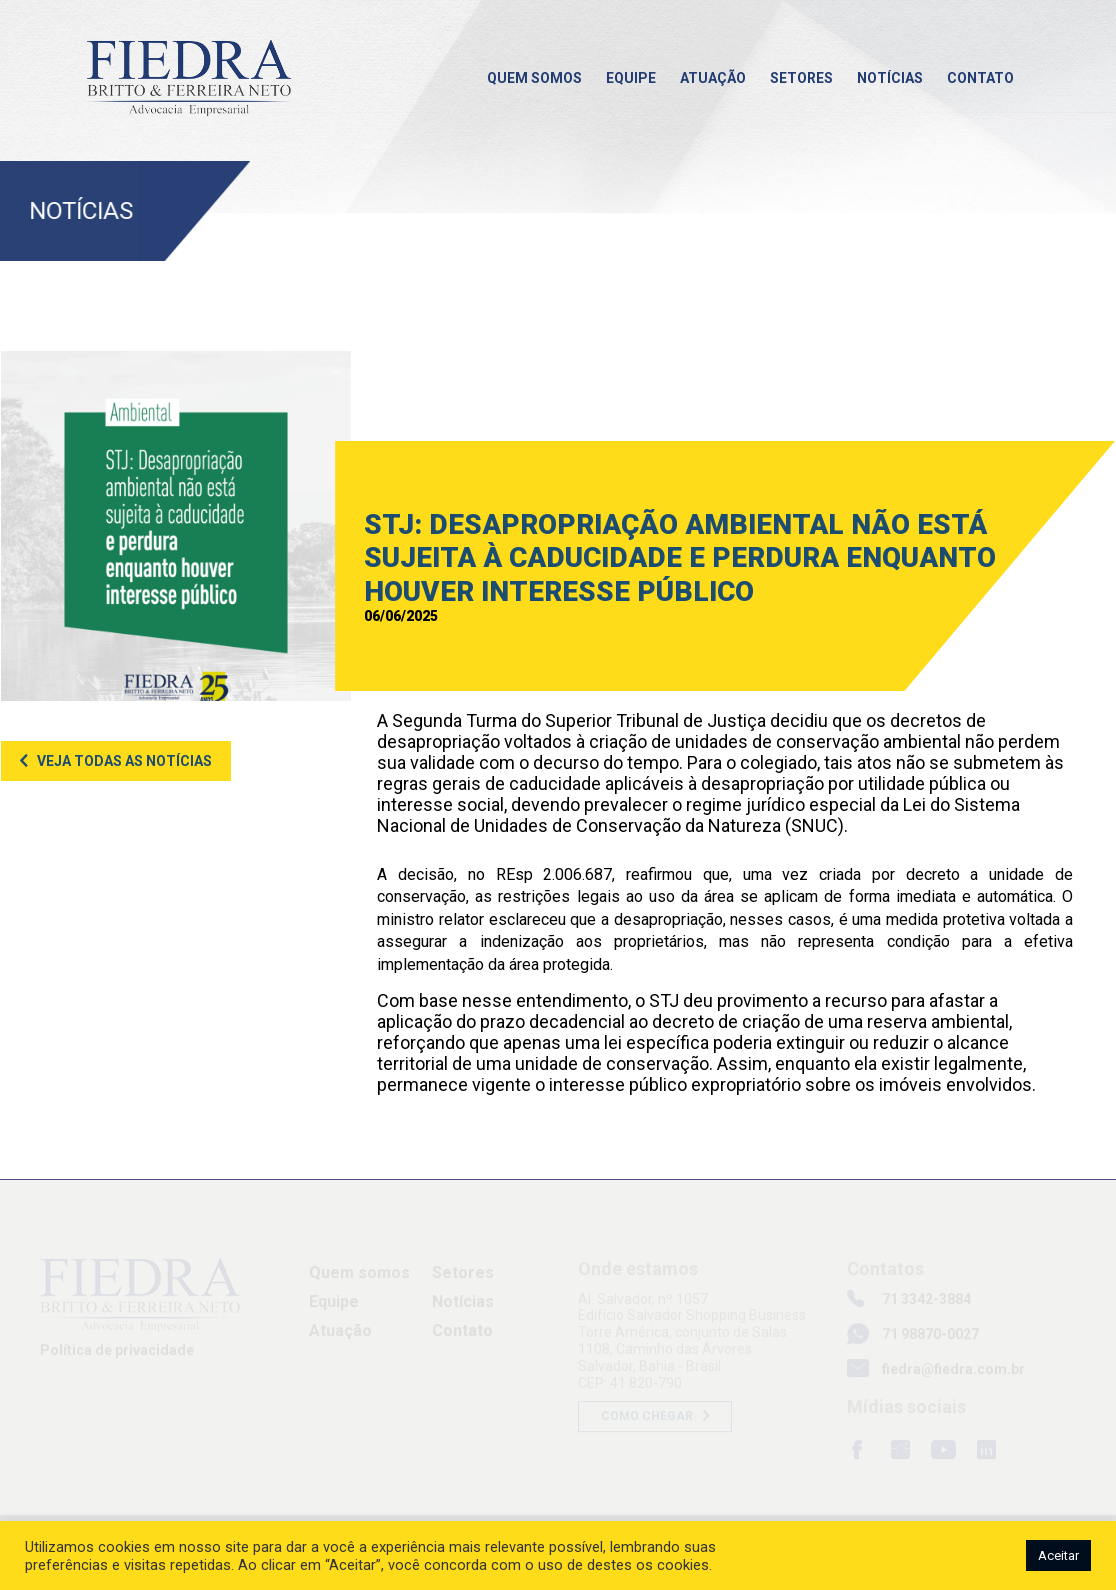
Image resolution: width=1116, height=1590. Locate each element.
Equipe (631, 78)
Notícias (890, 78)
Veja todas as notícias (124, 761)
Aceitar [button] (1058, 1555)
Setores (801, 78)
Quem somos (534, 78)
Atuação (713, 78)
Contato (980, 78)
